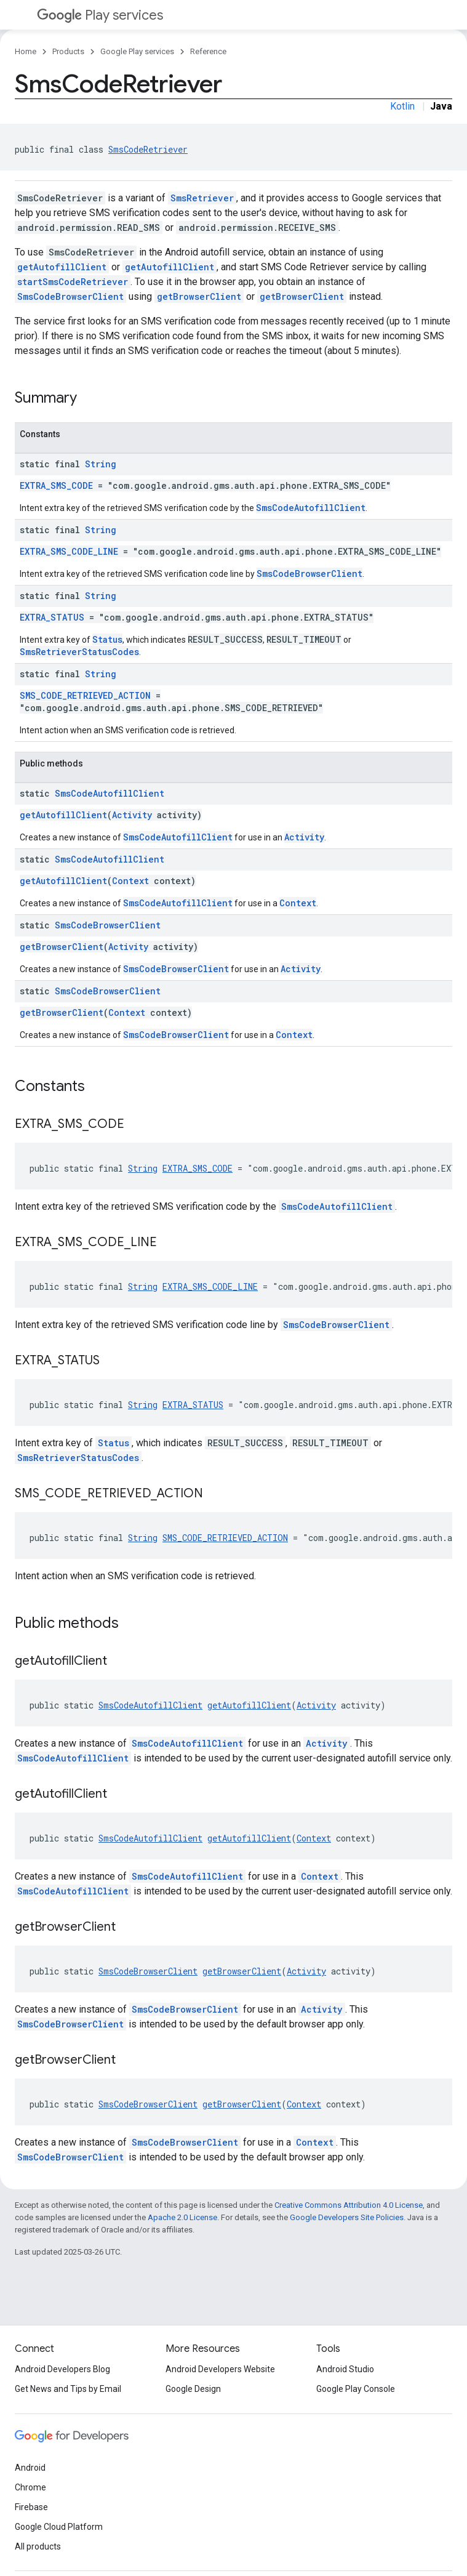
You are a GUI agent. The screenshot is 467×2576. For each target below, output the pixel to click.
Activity (132, 815)
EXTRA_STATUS (52, 617)
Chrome (30, 2487)
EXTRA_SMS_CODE (56, 485)
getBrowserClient (199, 296)
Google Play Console (355, 2389)
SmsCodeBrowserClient (70, 296)
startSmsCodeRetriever (72, 282)
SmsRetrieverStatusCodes (79, 652)
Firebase (31, 2507)
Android (30, 2468)
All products (38, 2546)
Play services (100, 15)
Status (107, 639)
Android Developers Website (220, 2369)
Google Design (193, 2389)
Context (130, 881)
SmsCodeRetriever (148, 149)
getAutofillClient (61, 267)
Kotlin (402, 106)
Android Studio (345, 2369)
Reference (208, 51)
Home (25, 51)
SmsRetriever (202, 198)
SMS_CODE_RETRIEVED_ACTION (85, 695)
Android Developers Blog (62, 2369)
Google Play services (137, 51)
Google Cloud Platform (59, 2527)
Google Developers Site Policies (347, 2217)
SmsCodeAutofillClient (310, 507)
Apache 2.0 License (182, 2217)
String (100, 464)
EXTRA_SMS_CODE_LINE (69, 551)
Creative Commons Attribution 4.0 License (348, 2205)
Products (68, 51)
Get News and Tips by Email (68, 2389)
